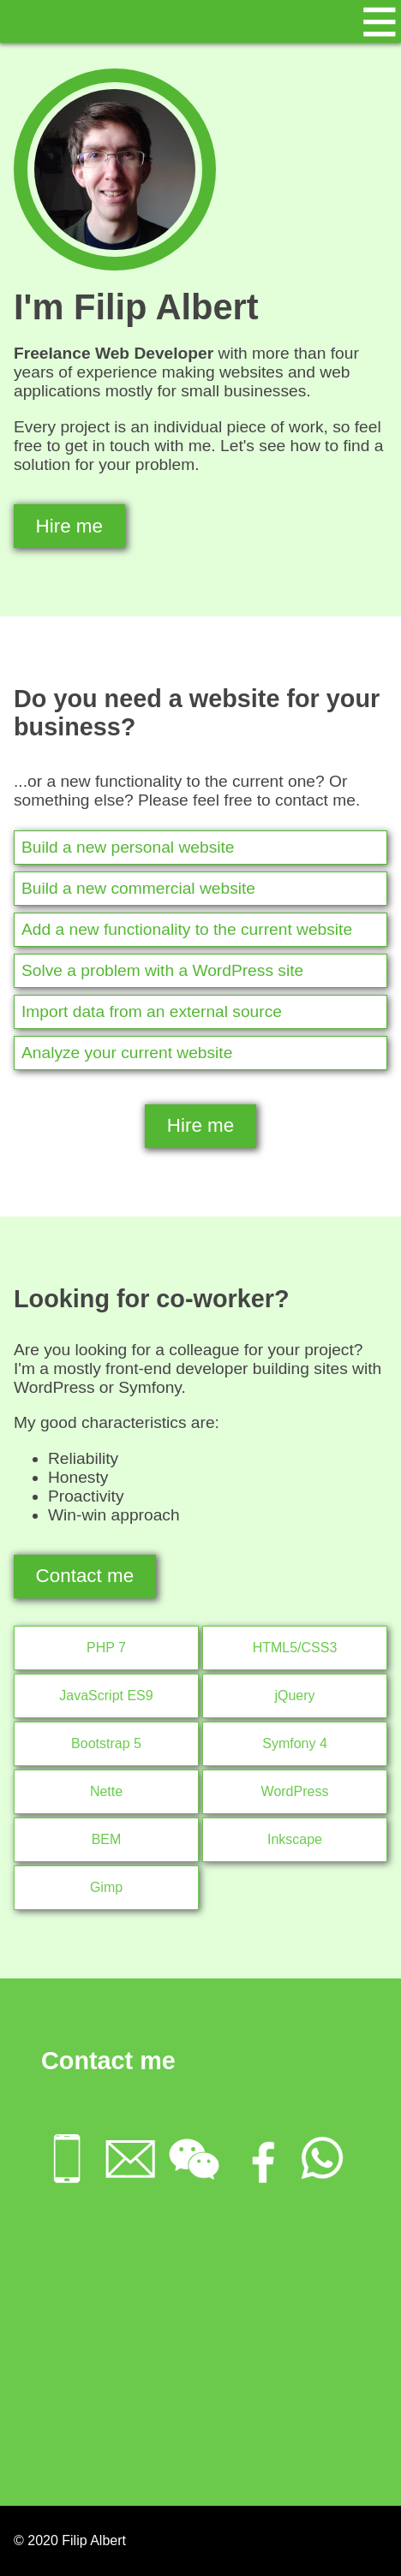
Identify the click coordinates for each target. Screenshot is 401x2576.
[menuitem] (73, 2160)
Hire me (69, 526)
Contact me (85, 1575)
